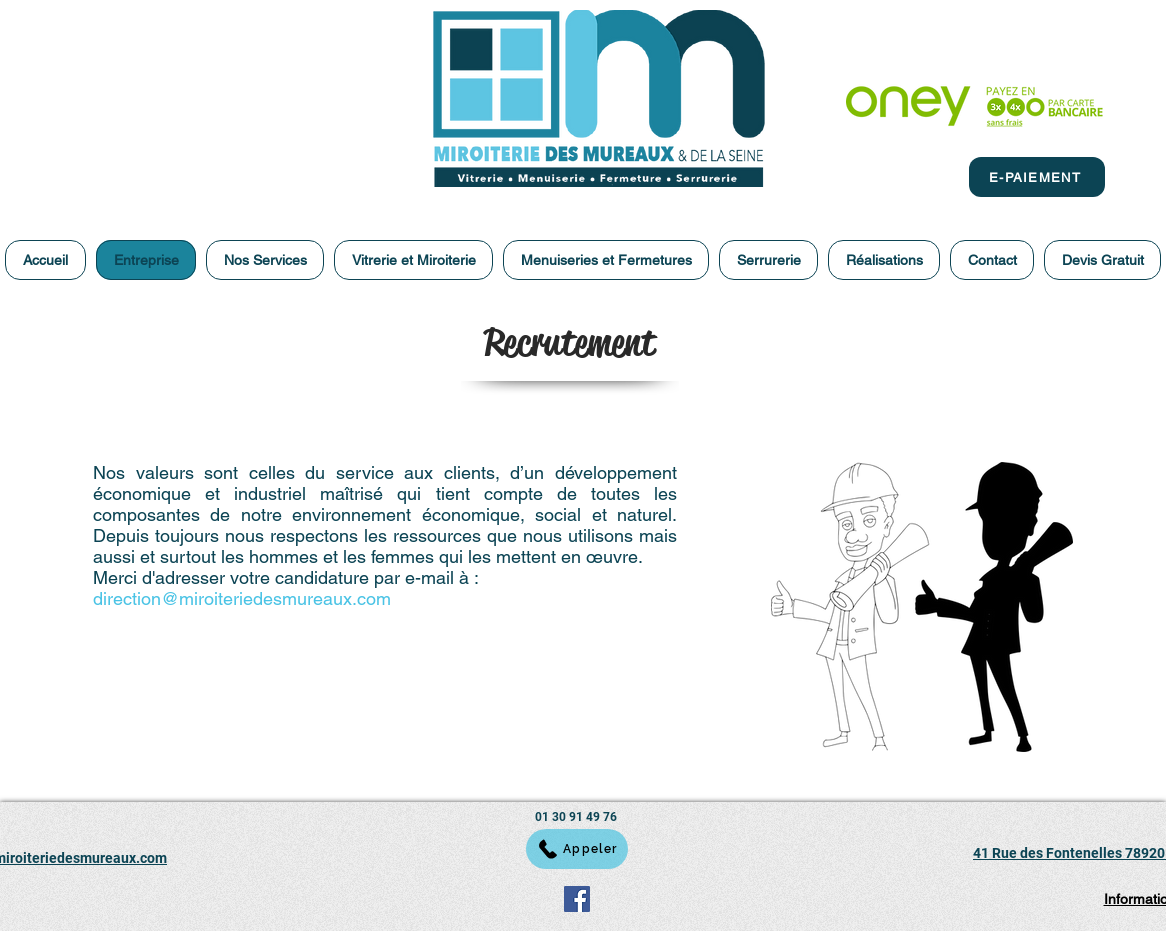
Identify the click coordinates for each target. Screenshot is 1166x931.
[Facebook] (577, 899)
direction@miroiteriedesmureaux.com (242, 598)
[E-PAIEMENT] (1037, 177)
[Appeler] (577, 849)
